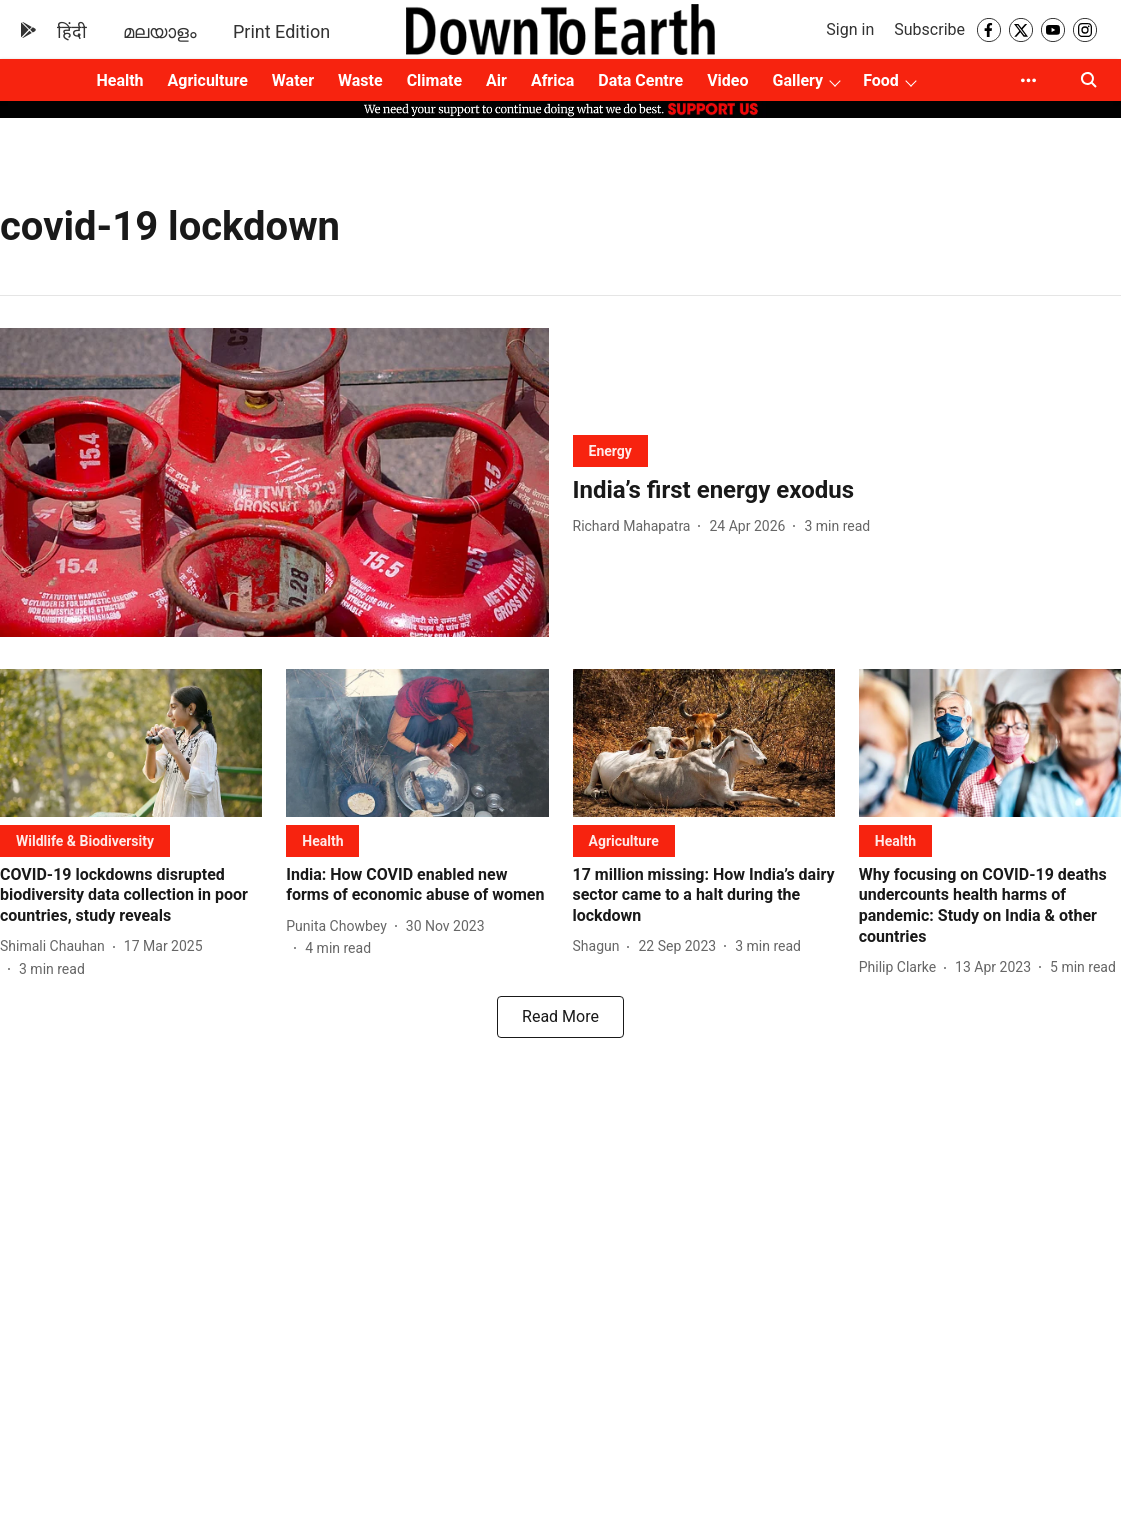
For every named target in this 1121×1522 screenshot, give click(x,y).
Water (293, 80)
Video (727, 80)
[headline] (847, 490)
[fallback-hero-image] (274, 482)
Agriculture (208, 80)
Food (881, 80)
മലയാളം (160, 31)
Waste (360, 80)
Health (119, 80)
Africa (552, 80)
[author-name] (636, 526)
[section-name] (610, 450)
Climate (434, 80)
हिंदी (72, 31)
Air (496, 80)
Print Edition (281, 31)
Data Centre (640, 80)
